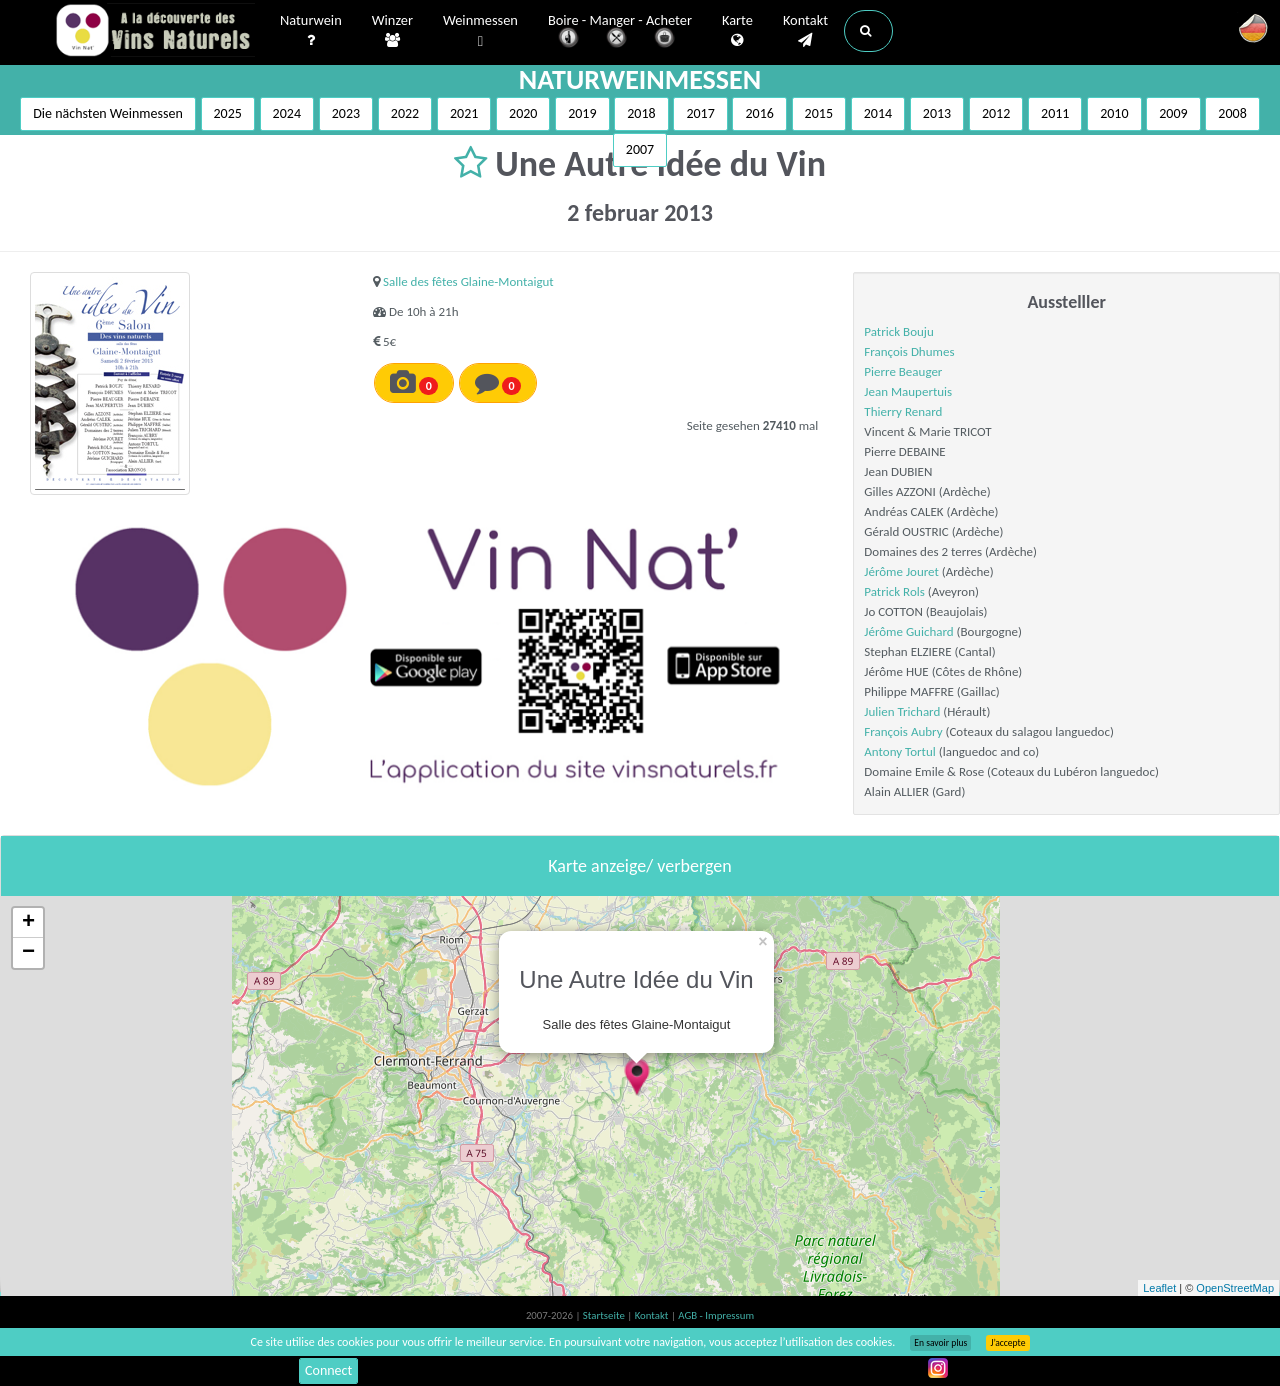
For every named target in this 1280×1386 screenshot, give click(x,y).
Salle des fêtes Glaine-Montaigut (468, 281)
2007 (640, 149)
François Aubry (903, 731)
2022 (405, 113)
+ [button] (28, 923)
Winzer (392, 31)
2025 (228, 113)
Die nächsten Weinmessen (108, 113)
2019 (582, 113)
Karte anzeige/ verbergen (639, 866)
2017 (700, 113)
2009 (1173, 113)
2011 (1055, 113)
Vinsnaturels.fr (155, 32)
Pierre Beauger (903, 371)
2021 (464, 113)
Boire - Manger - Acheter (620, 32)
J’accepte (1007, 1343)
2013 (937, 113)
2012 (996, 113)
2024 (287, 113)
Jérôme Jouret (901, 571)
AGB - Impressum (716, 1315)
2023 (346, 113)
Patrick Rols (894, 591)
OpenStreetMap (1235, 1288)
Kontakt (805, 31)
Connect (328, 1370)
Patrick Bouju (898, 331)
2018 (641, 113)
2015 (819, 113)
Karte (737, 31)
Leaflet (1159, 1288)
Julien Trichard (902, 711)
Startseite (605, 1315)
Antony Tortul (899, 751)
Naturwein (311, 31)
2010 (1114, 113)
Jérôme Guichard (908, 631)
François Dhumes (909, 351)
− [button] (28, 953)
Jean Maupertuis (908, 391)
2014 (878, 113)
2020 (523, 113)
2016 (759, 113)
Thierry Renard (903, 411)
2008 (1232, 113)
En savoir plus (940, 1343)
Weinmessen (480, 31)
